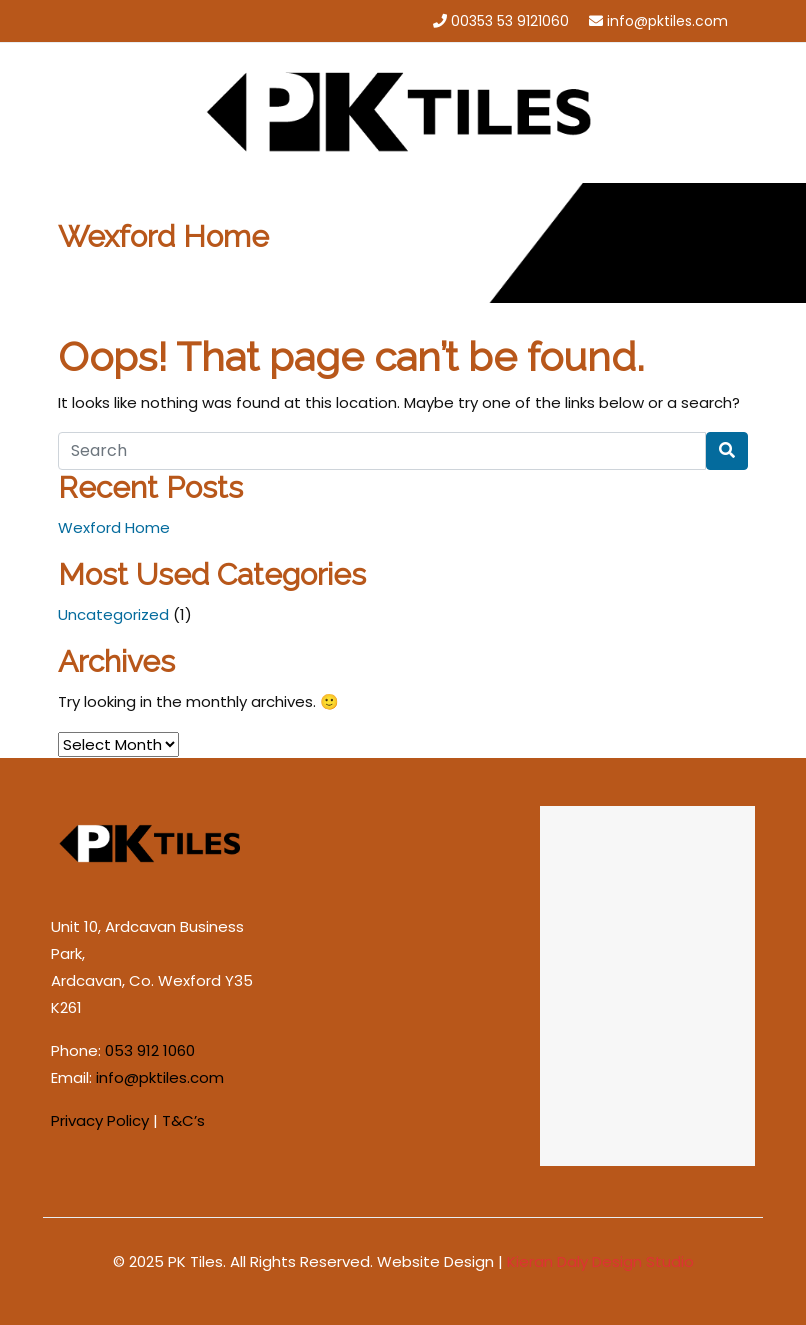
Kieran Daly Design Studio (600, 1261)
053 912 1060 (150, 1050)
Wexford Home (114, 527)
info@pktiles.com (667, 21)
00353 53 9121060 (510, 21)
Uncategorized (113, 614)
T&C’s (183, 1120)
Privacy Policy (100, 1120)
